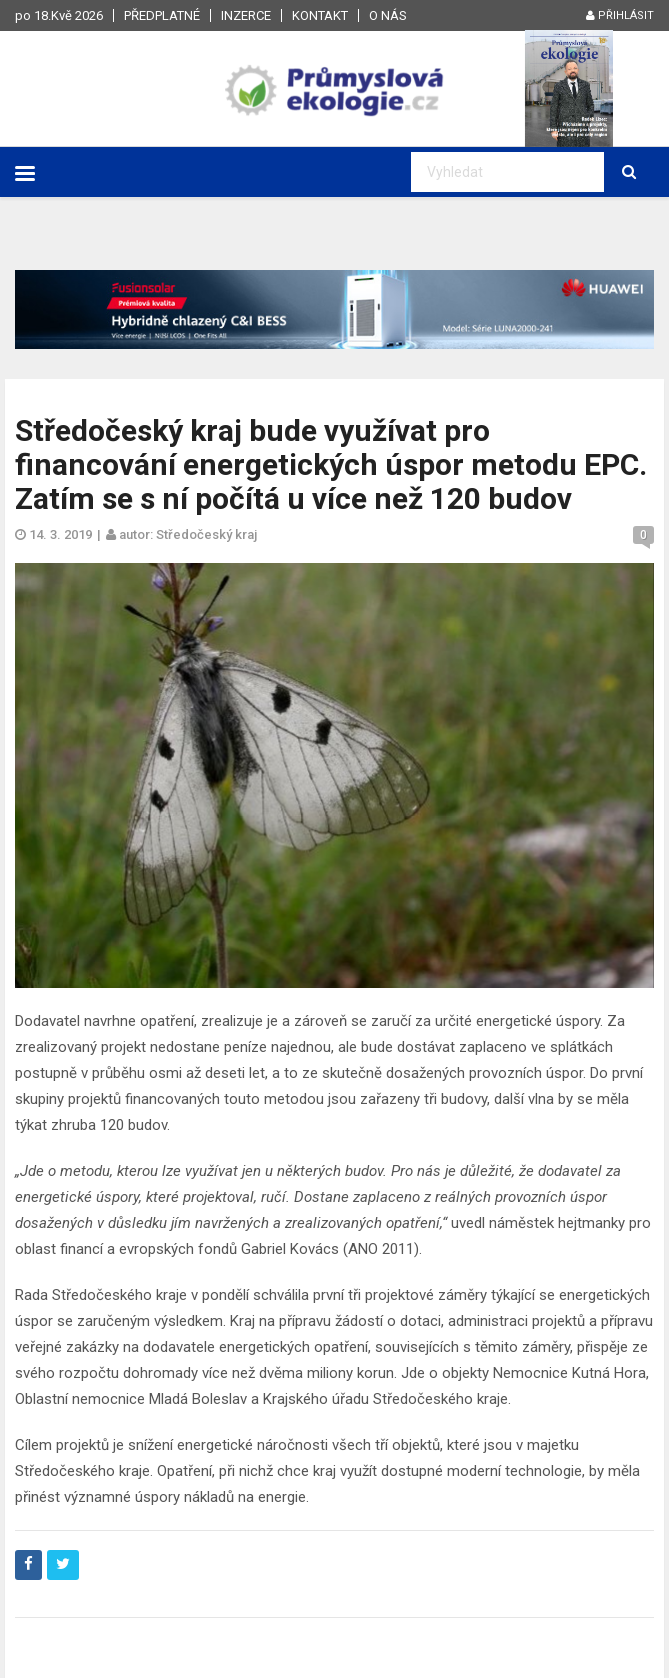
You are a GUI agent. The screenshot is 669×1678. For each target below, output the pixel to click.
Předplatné (162, 15)
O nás (388, 15)
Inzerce (246, 15)
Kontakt (320, 15)
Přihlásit (620, 15)
